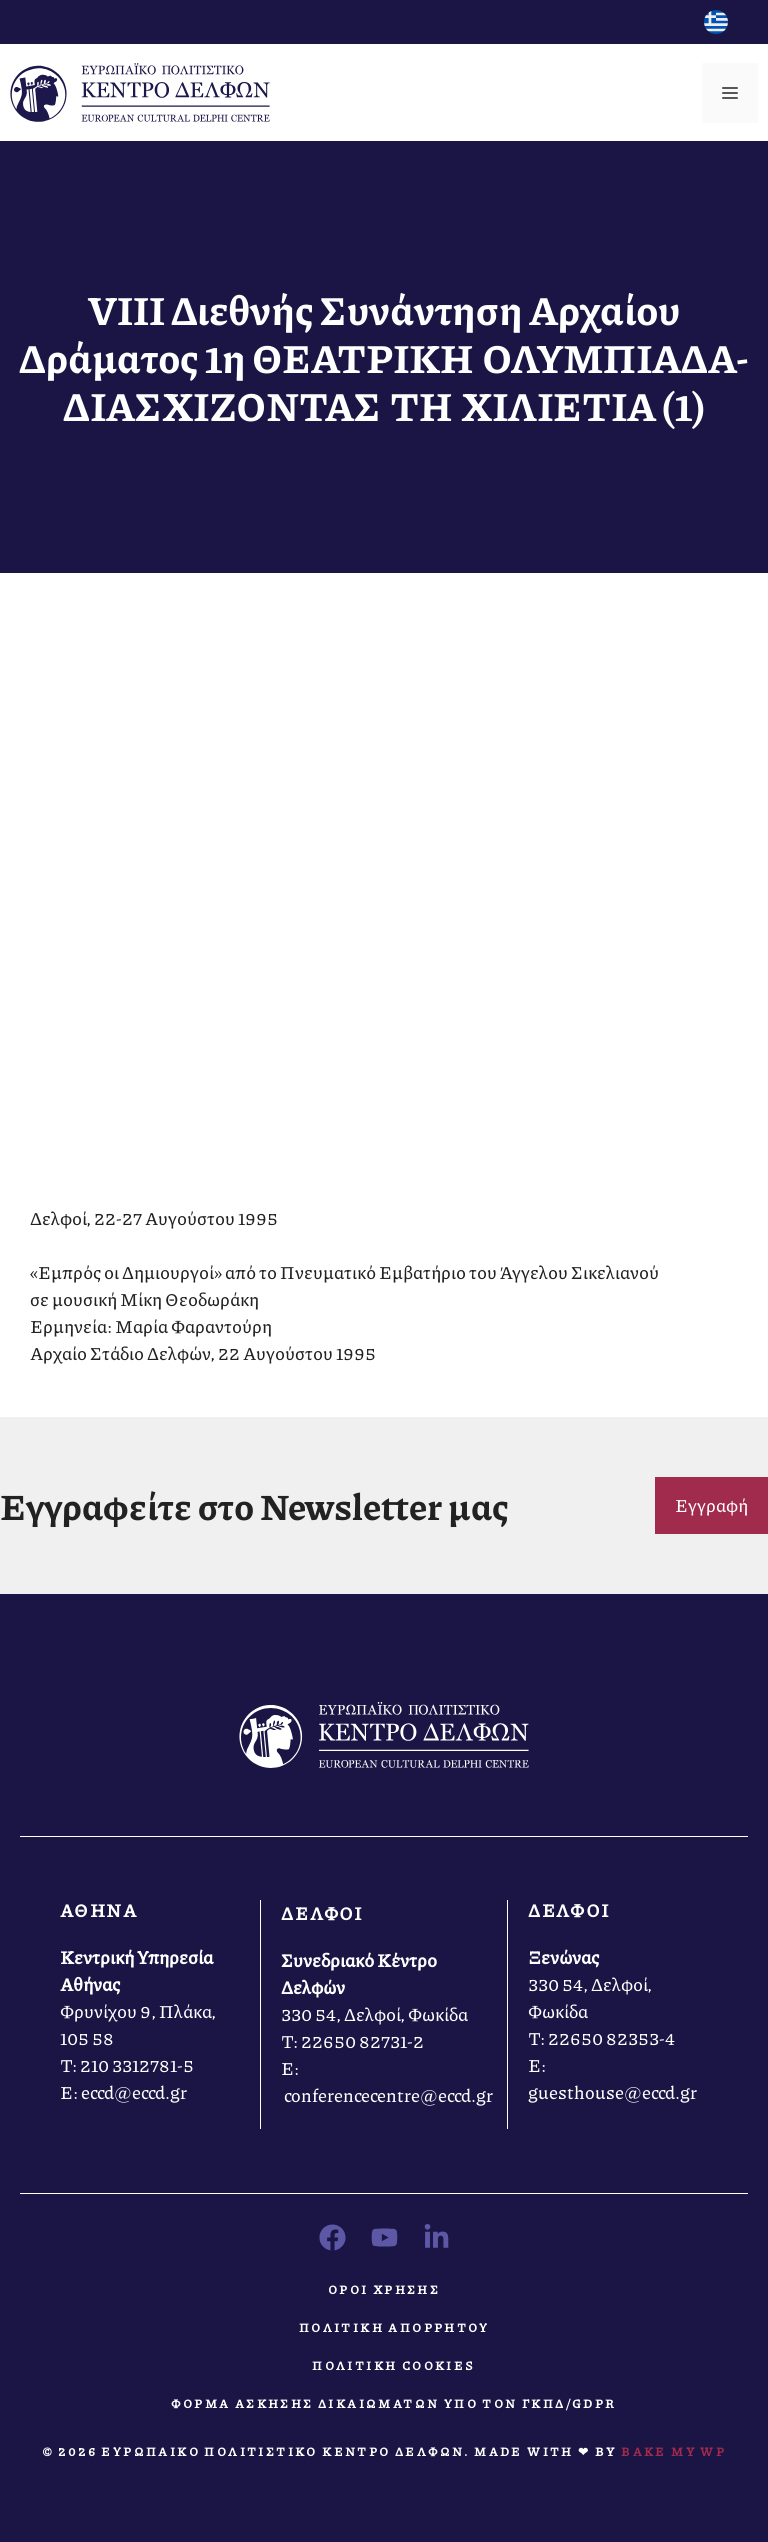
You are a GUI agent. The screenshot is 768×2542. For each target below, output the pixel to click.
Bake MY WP (673, 2451)
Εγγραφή (711, 1505)
